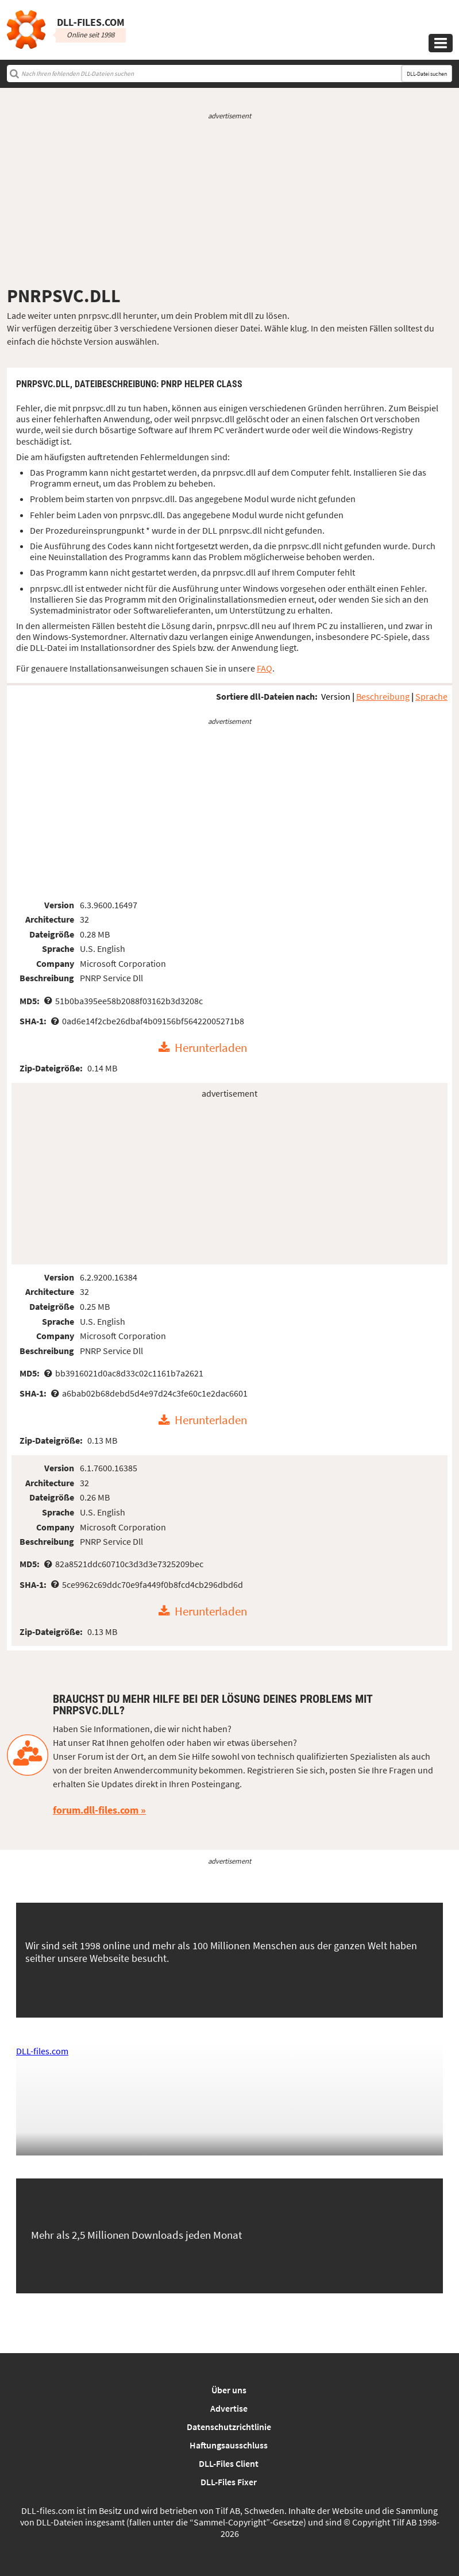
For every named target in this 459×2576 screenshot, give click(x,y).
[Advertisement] (229, 202)
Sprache (431, 696)
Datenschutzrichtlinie (229, 2426)
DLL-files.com (42, 2051)
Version (335, 696)
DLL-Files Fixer (228, 2481)
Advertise (229, 2408)
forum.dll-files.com (95, 1810)
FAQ (264, 668)
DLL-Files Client (229, 2463)
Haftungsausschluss (229, 2445)
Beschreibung (383, 696)
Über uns (228, 2389)
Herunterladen (211, 1047)
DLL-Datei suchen (427, 74)
